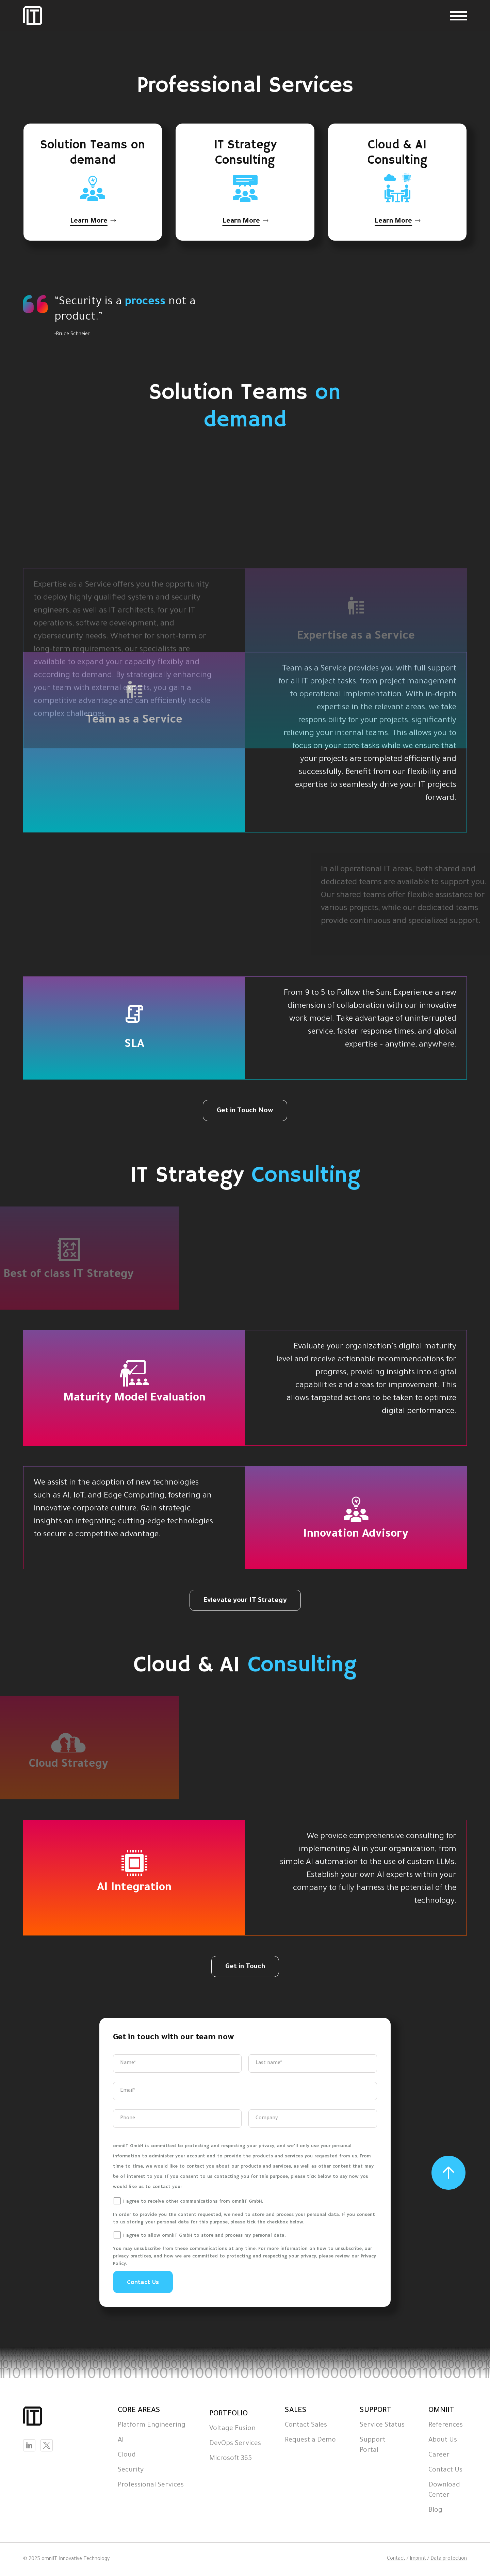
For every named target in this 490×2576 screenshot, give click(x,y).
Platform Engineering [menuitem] (151, 2425)
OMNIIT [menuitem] (441, 2411)
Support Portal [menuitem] (373, 2446)
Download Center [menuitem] (444, 2490)
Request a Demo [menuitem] (310, 2440)
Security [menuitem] (131, 2470)
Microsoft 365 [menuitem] (230, 2459)
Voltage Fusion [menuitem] (232, 2429)
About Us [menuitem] (442, 2440)
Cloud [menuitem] (127, 2455)
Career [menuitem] (439, 2455)
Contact (396, 2559)
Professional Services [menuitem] (151, 2485)
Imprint (418, 2559)
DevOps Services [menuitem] (235, 2444)
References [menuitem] (445, 2425)
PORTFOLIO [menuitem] (228, 2414)
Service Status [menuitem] (382, 2425)
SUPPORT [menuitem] (375, 2411)
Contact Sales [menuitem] (306, 2425)
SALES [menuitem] (296, 2411)
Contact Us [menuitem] (445, 2470)
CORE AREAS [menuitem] (139, 2411)
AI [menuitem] (121, 2440)
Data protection (448, 2559)
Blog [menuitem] (435, 2510)
